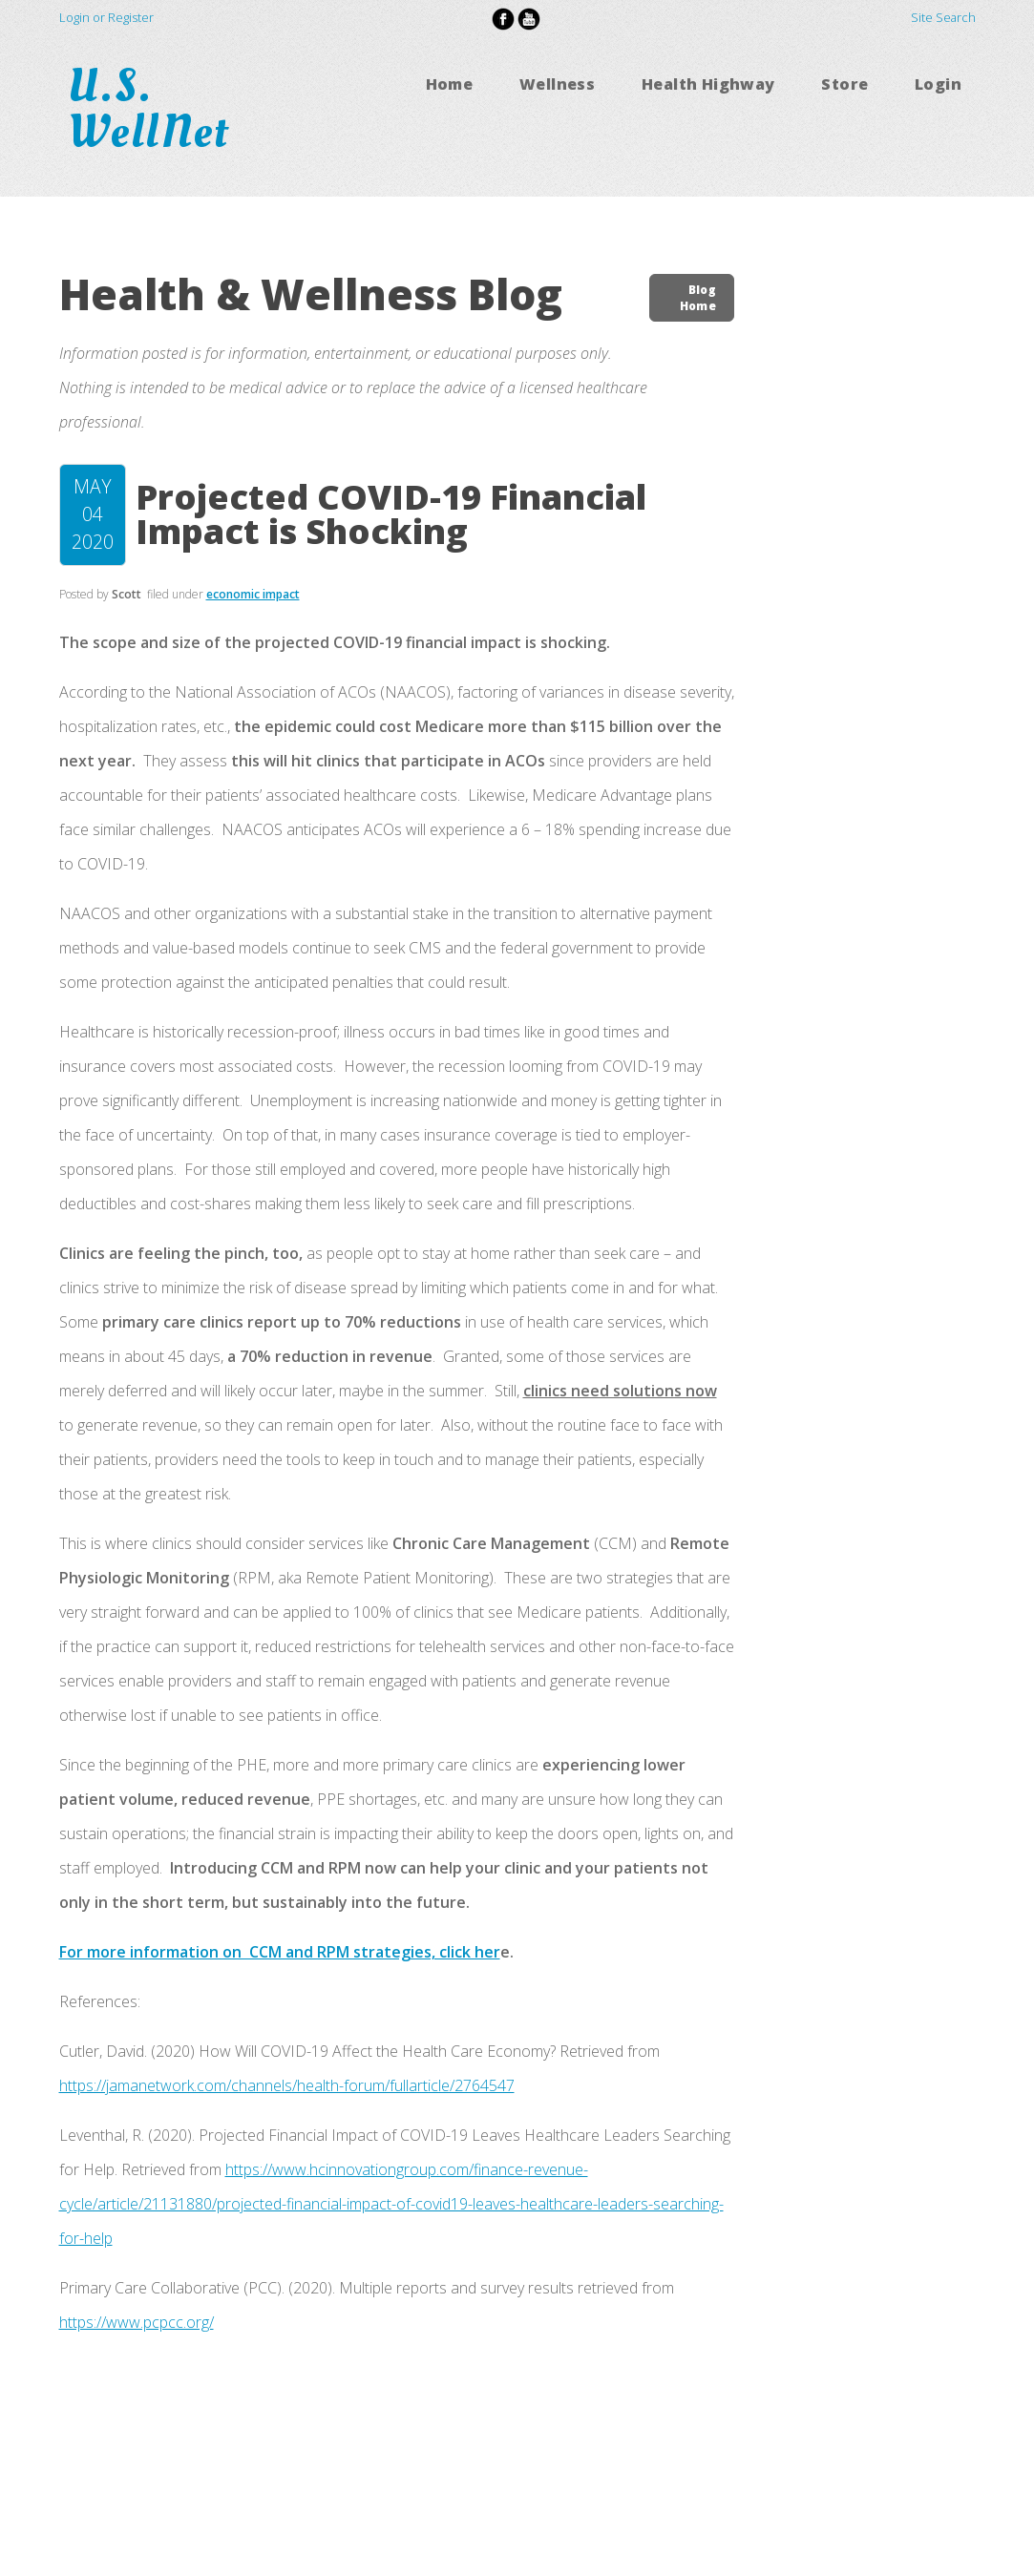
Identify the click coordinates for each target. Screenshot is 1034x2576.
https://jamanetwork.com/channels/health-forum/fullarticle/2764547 (287, 2085)
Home (450, 83)
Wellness (557, 83)
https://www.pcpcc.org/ (136, 2322)
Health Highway (708, 83)
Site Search (943, 17)
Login (938, 83)
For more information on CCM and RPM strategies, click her (279, 1951)
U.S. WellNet (155, 108)
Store (844, 83)
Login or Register (106, 17)
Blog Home (698, 298)
